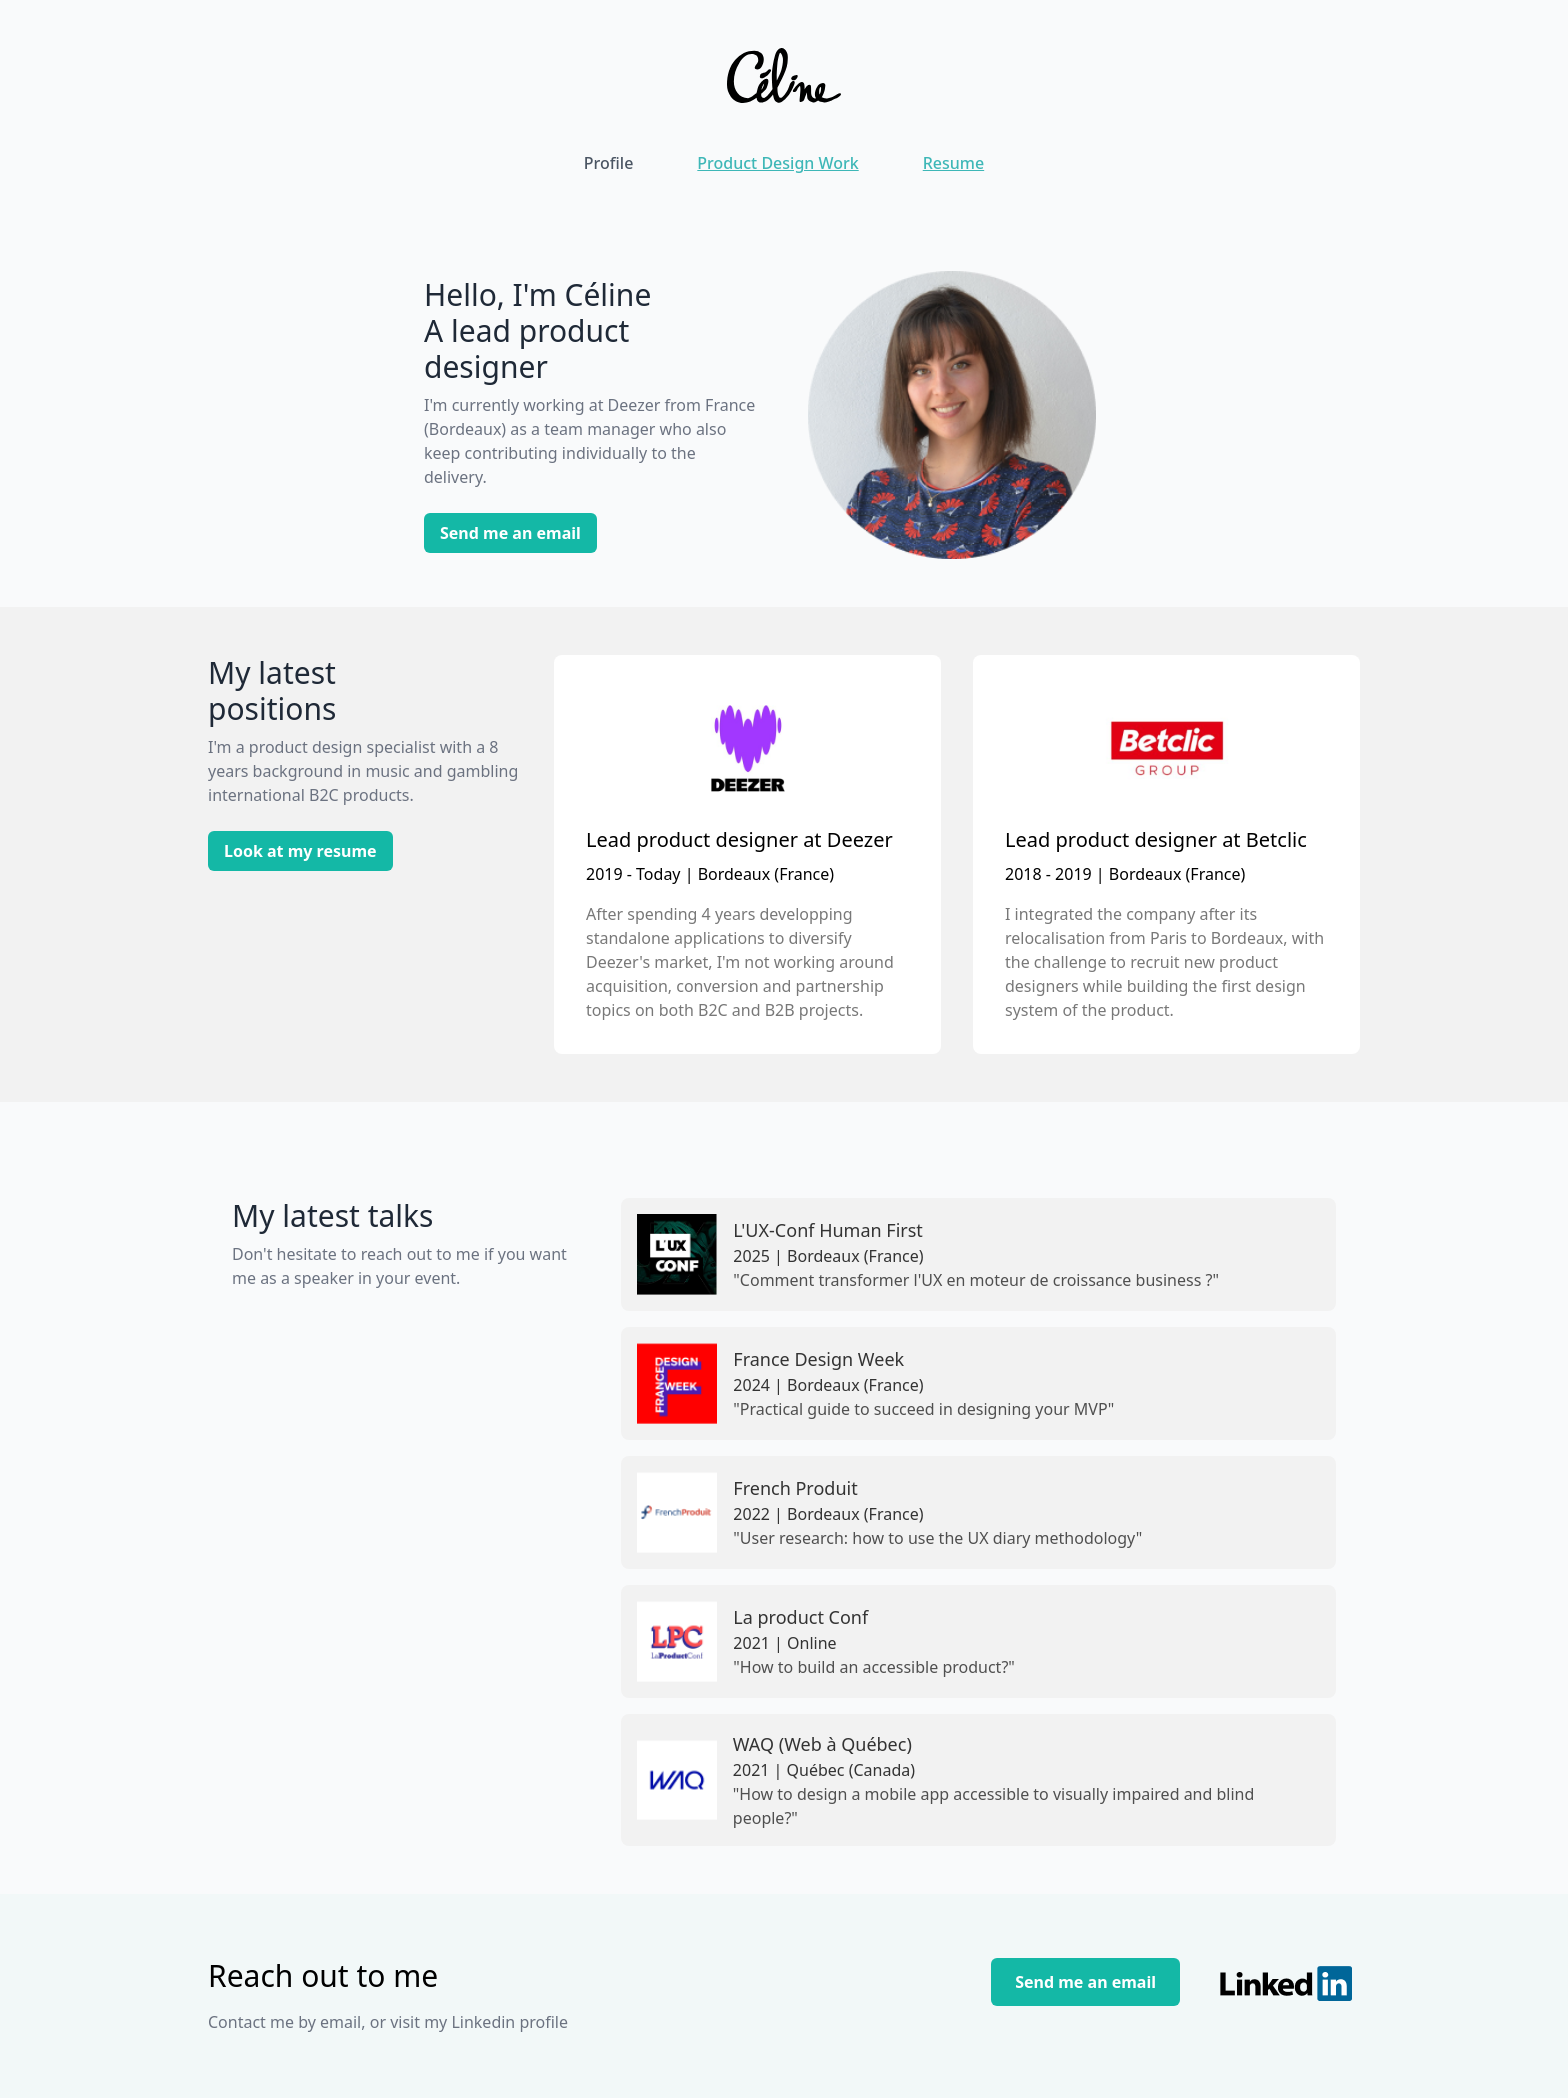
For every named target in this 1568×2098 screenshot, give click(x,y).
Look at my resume (300, 851)
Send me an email (510, 533)
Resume (953, 163)
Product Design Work (777, 163)
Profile (609, 163)
